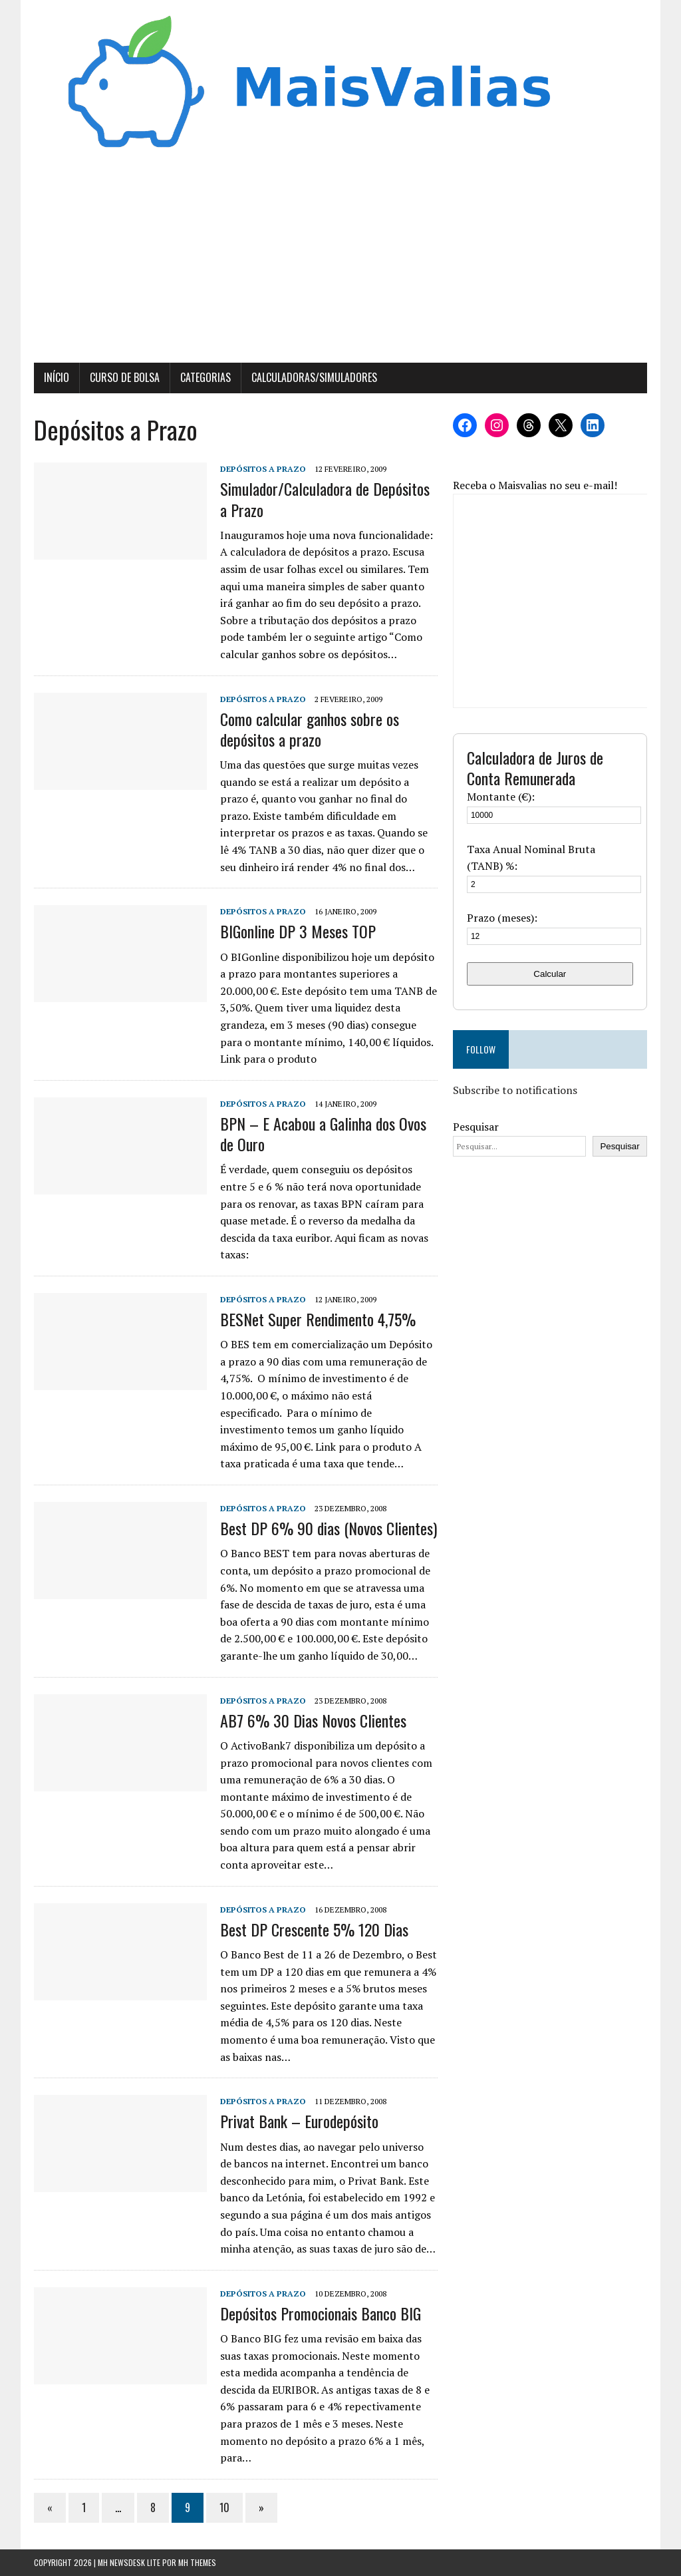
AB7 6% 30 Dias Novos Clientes (313, 1720)
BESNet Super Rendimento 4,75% (318, 1319)
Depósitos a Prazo (263, 469)
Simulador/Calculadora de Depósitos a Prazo (325, 498)
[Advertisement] (340, 263)
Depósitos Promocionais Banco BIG (320, 2313)
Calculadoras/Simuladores (314, 377)
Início (56, 377)
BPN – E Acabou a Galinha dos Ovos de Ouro (323, 1133)
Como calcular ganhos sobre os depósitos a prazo (309, 729)
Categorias (205, 377)
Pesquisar (476, 1126)
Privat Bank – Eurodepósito (299, 2121)
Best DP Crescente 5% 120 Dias (314, 1929)
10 (224, 2507)
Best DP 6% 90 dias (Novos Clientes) (328, 1528)
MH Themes (197, 2562)
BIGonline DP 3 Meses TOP (298, 931)
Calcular (549, 974)
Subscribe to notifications (515, 1090)
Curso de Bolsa (125, 377)
